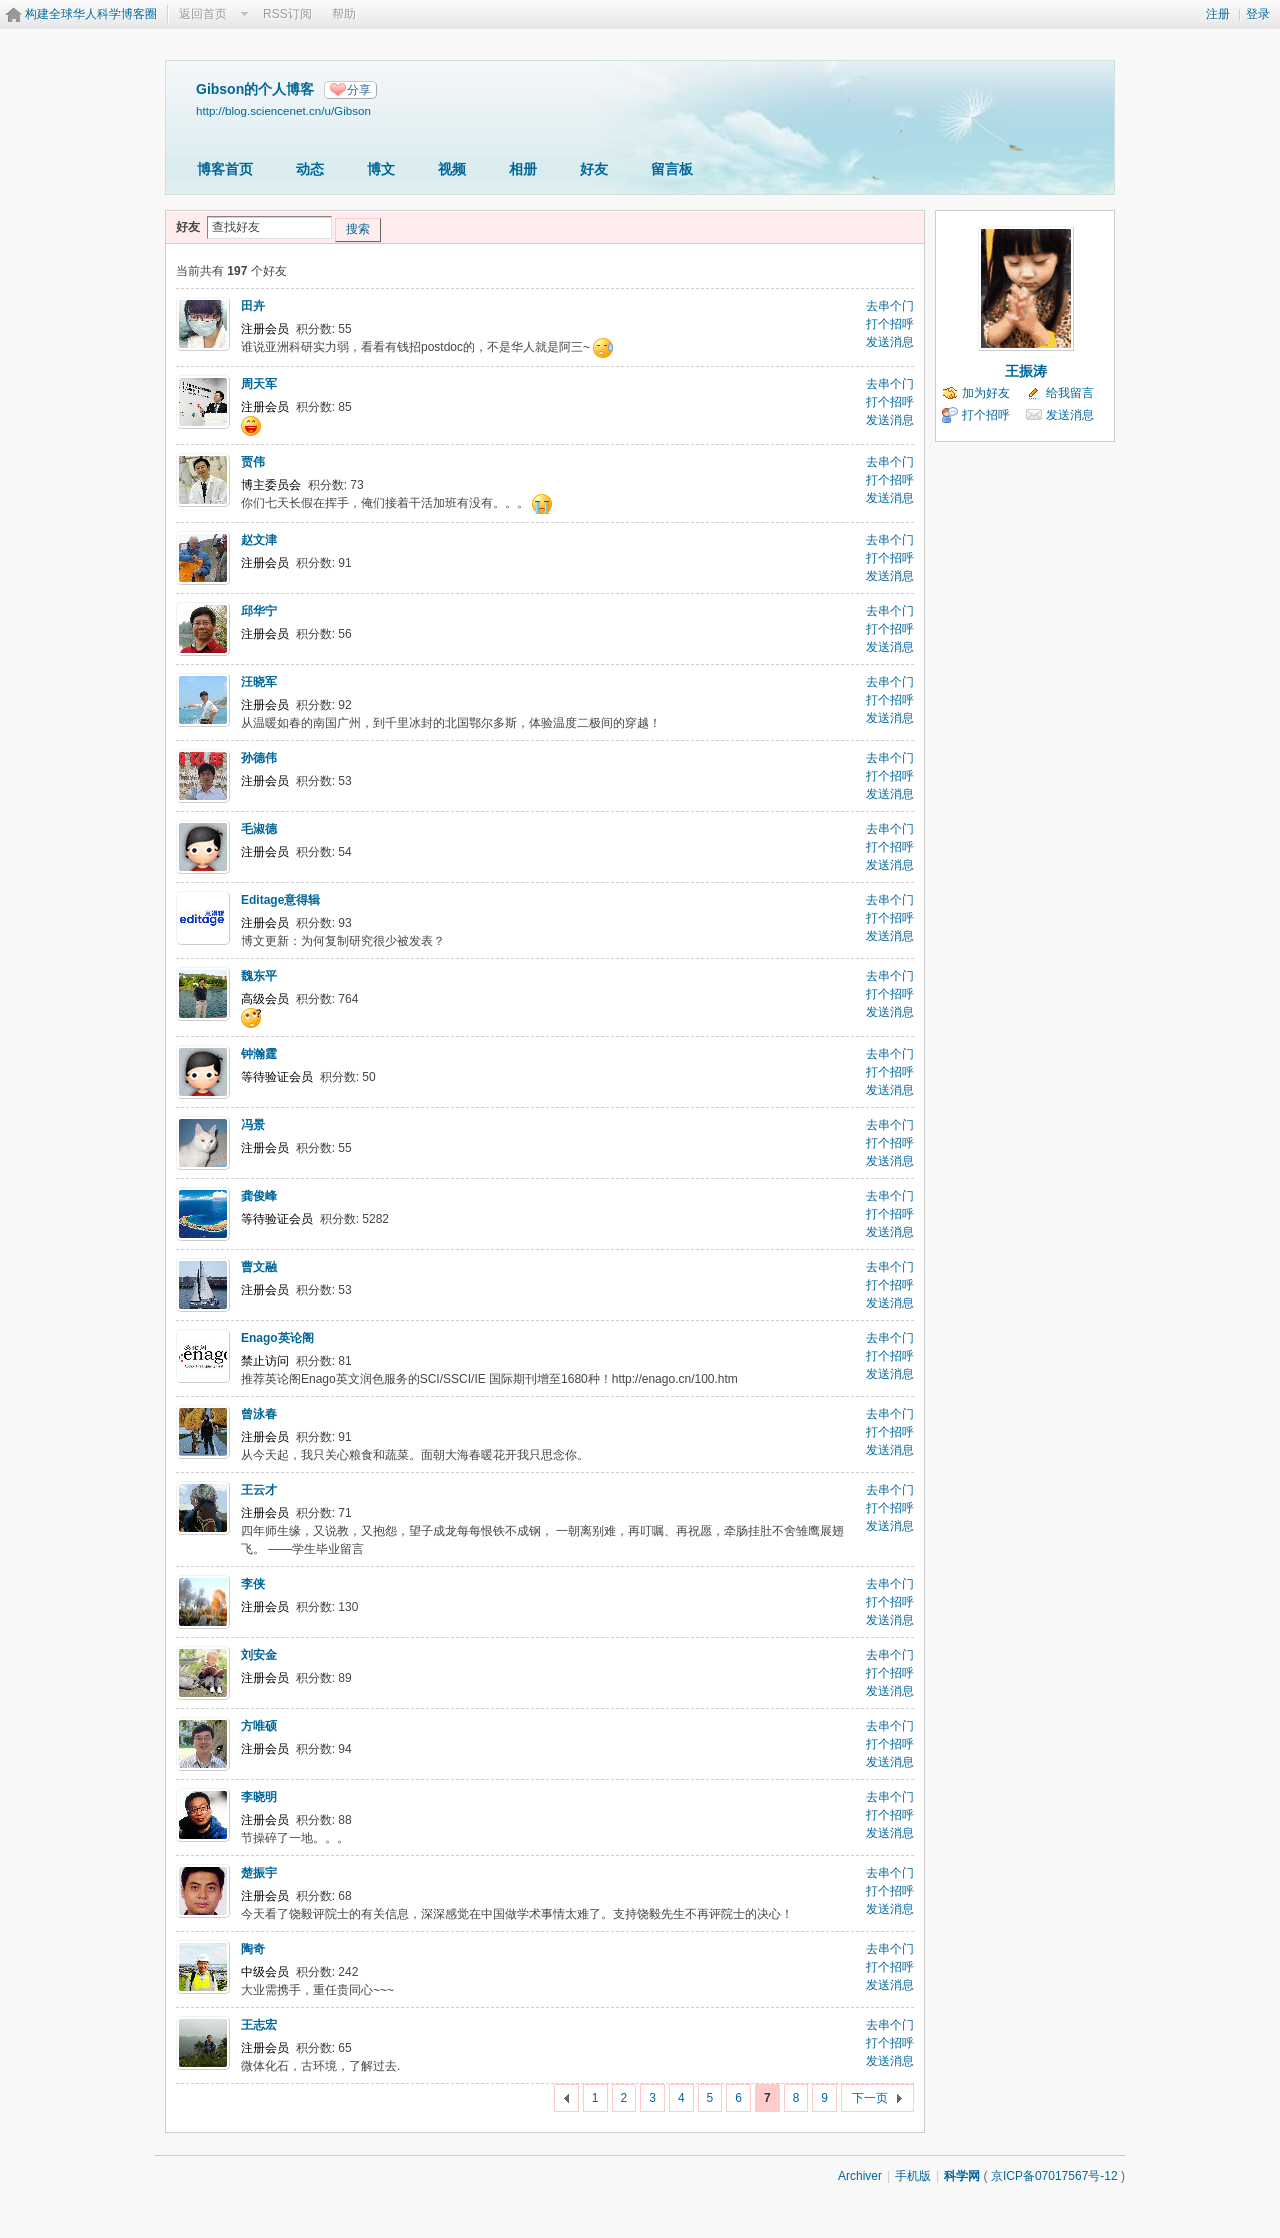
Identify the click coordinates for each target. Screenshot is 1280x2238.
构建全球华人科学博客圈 (91, 14)
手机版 (913, 2176)
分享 (359, 90)
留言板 (672, 169)
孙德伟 (259, 758)
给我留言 (1070, 393)
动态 (310, 169)
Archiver (860, 2176)
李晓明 (259, 1797)
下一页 (870, 2098)
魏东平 (259, 976)
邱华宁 (259, 611)
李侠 (253, 1584)
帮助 (344, 14)
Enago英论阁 (277, 1338)
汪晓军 (259, 682)
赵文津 (259, 540)
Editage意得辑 (280, 900)
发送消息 (890, 342)
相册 (523, 169)
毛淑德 (259, 829)
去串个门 (890, 306)
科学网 (962, 2176)
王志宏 (259, 2025)
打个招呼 (890, 324)
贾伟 (253, 462)
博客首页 (225, 169)
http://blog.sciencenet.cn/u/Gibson (283, 110)
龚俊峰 (259, 1196)
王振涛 (1026, 371)
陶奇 (253, 1949)
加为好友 (986, 393)
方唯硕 (259, 1726)
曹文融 (259, 1267)
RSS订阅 (287, 14)
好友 (594, 169)
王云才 (259, 1490)
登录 (1258, 14)
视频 (452, 169)
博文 (381, 169)
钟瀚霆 (259, 1054)
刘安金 (259, 1655)
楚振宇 (259, 1873)
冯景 (253, 1125)
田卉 (253, 306)
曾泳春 (259, 1414)
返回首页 (203, 14)
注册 (1218, 14)
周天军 (259, 384)
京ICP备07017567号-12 (1054, 2176)
